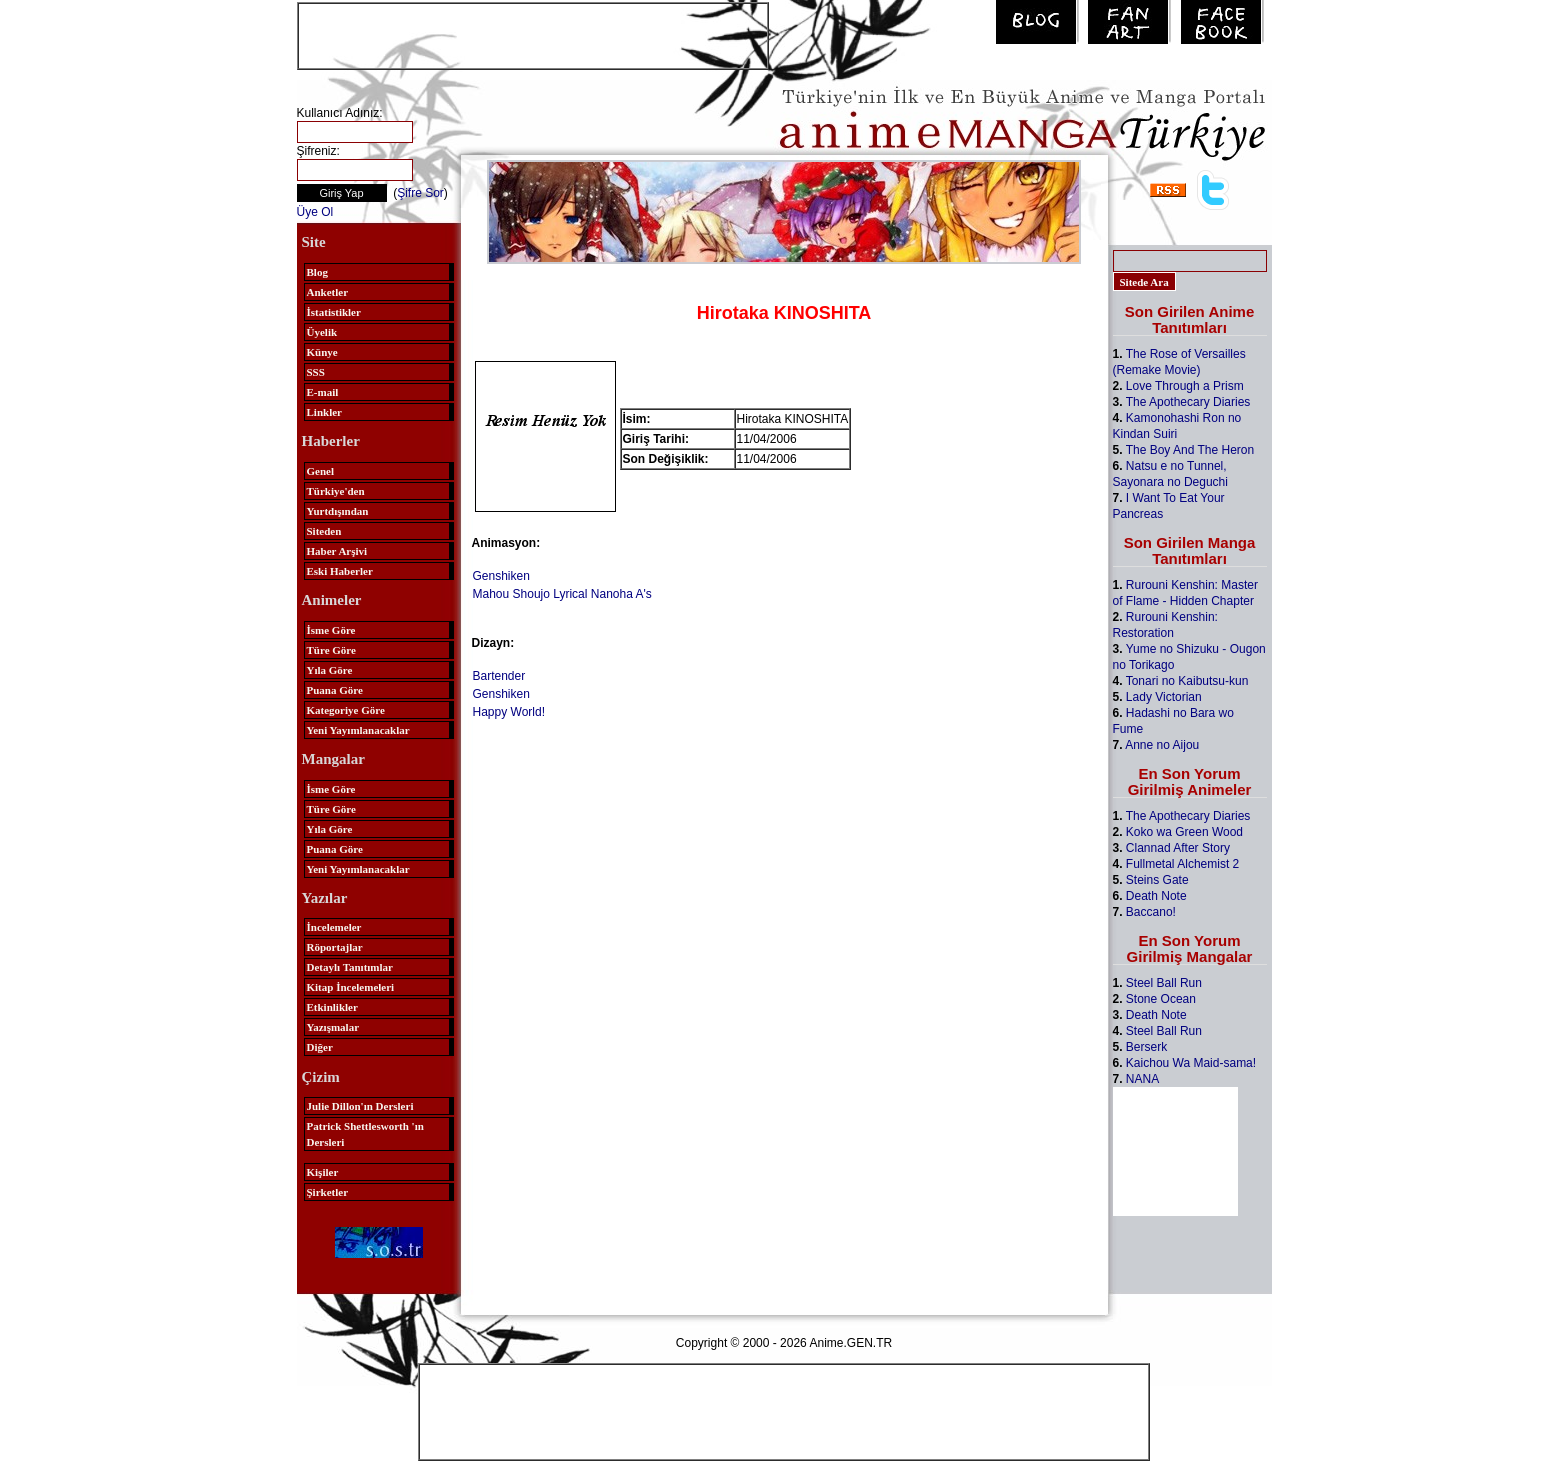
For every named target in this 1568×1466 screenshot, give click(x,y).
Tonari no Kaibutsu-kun (1187, 681)
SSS (316, 372)
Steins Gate (1157, 880)
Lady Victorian (1164, 697)
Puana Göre (335, 690)
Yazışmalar (333, 1027)
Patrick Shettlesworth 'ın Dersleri (365, 1134)
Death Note (1156, 896)
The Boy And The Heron (1190, 450)
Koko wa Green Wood (1184, 832)
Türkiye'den (336, 491)
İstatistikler (334, 312)
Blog (317, 272)
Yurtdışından (338, 511)
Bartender (499, 676)
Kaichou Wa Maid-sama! (1191, 1063)
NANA (1142, 1079)
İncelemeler (334, 927)
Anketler (328, 292)
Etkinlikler (332, 1007)
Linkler (324, 412)
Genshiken (501, 576)
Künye (322, 352)
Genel (321, 471)
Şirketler (328, 1192)
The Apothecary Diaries (1188, 402)
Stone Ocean (1161, 999)
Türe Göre (331, 650)
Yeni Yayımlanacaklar (358, 730)
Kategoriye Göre (346, 710)
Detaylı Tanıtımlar (350, 967)
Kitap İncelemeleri (351, 987)
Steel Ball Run (1164, 983)
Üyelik (322, 332)
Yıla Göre (330, 670)
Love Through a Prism (1185, 386)
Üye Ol (315, 212)
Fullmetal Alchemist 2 (1182, 864)
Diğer (320, 1047)
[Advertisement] (533, 34)
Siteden (324, 531)
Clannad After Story (1178, 848)
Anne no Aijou (1162, 745)
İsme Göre (331, 630)
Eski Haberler (340, 571)
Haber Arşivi (337, 551)
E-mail (323, 392)
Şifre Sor (420, 193)
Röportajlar (335, 947)
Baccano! (1151, 912)
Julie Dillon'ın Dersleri (360, 1106)
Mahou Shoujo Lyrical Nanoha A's (562, 594)
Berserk (1146, 1047)
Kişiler (323, 1172)
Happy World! (509, 712)
